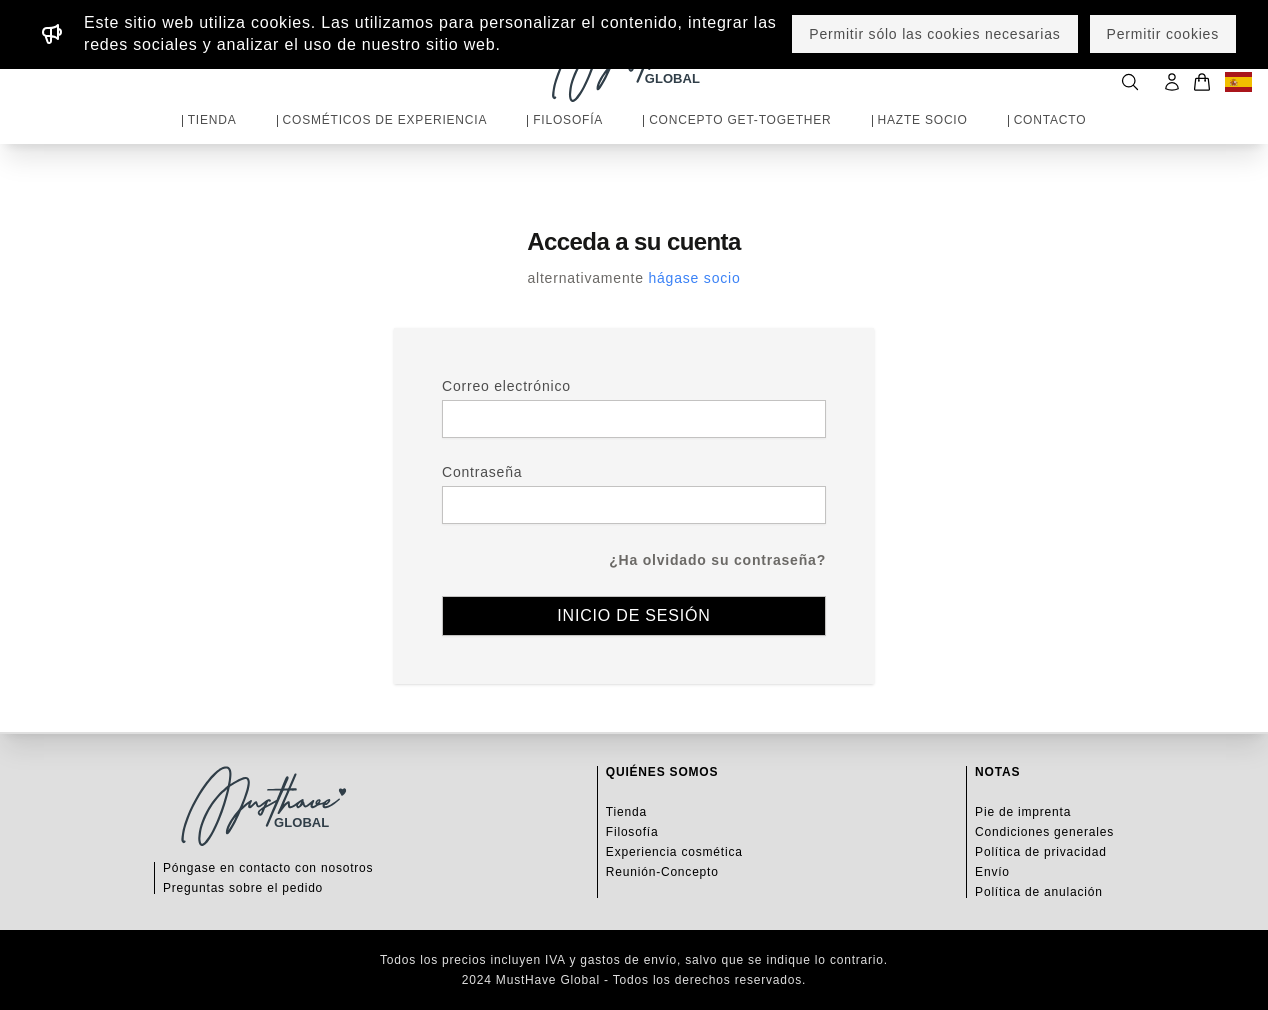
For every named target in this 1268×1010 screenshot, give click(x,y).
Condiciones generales (1044, 832)
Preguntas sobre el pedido (243, 888)
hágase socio (694, 278)
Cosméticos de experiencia (385, 120)
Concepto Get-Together (740, 120)
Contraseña (482, 472)
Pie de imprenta (1023, 812)
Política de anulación (1039, 892)
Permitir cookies (1163, 34)
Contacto (1050, 120)
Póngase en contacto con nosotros (268, 868)
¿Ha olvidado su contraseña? (717, 560)
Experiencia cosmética (674, 852)
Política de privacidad (1041, 852)
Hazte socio (923, 120)
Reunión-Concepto (662, 872)
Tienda (212, 120)
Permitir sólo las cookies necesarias (934, 34)
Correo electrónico (506, 386)
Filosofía (568, 120)
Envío (992, 872)
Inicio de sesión (633, 615)
